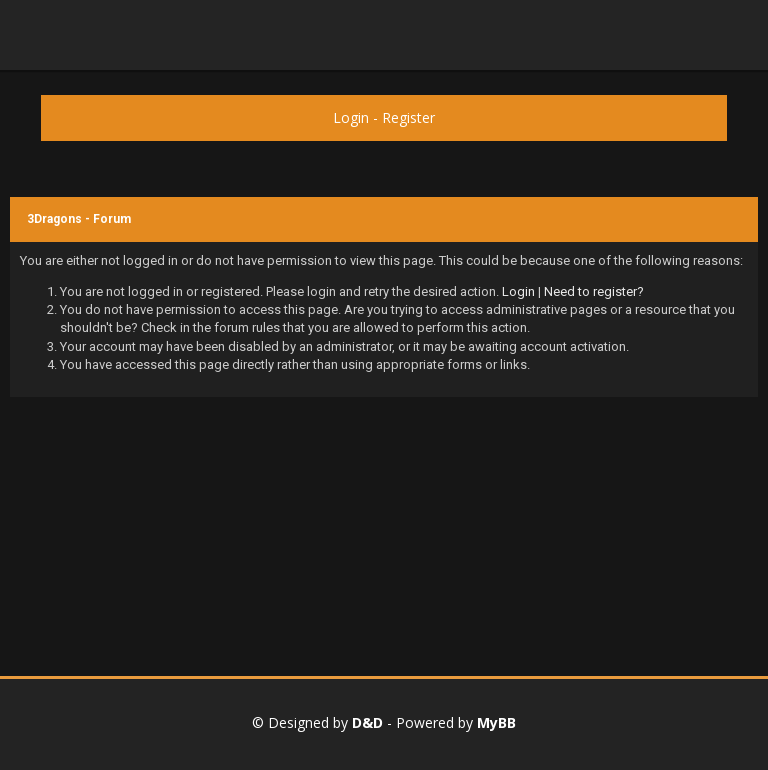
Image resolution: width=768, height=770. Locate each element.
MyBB (496, 722)
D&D (367, 722)
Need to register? (594, 291)
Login (351, 117)
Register (408, 117)
